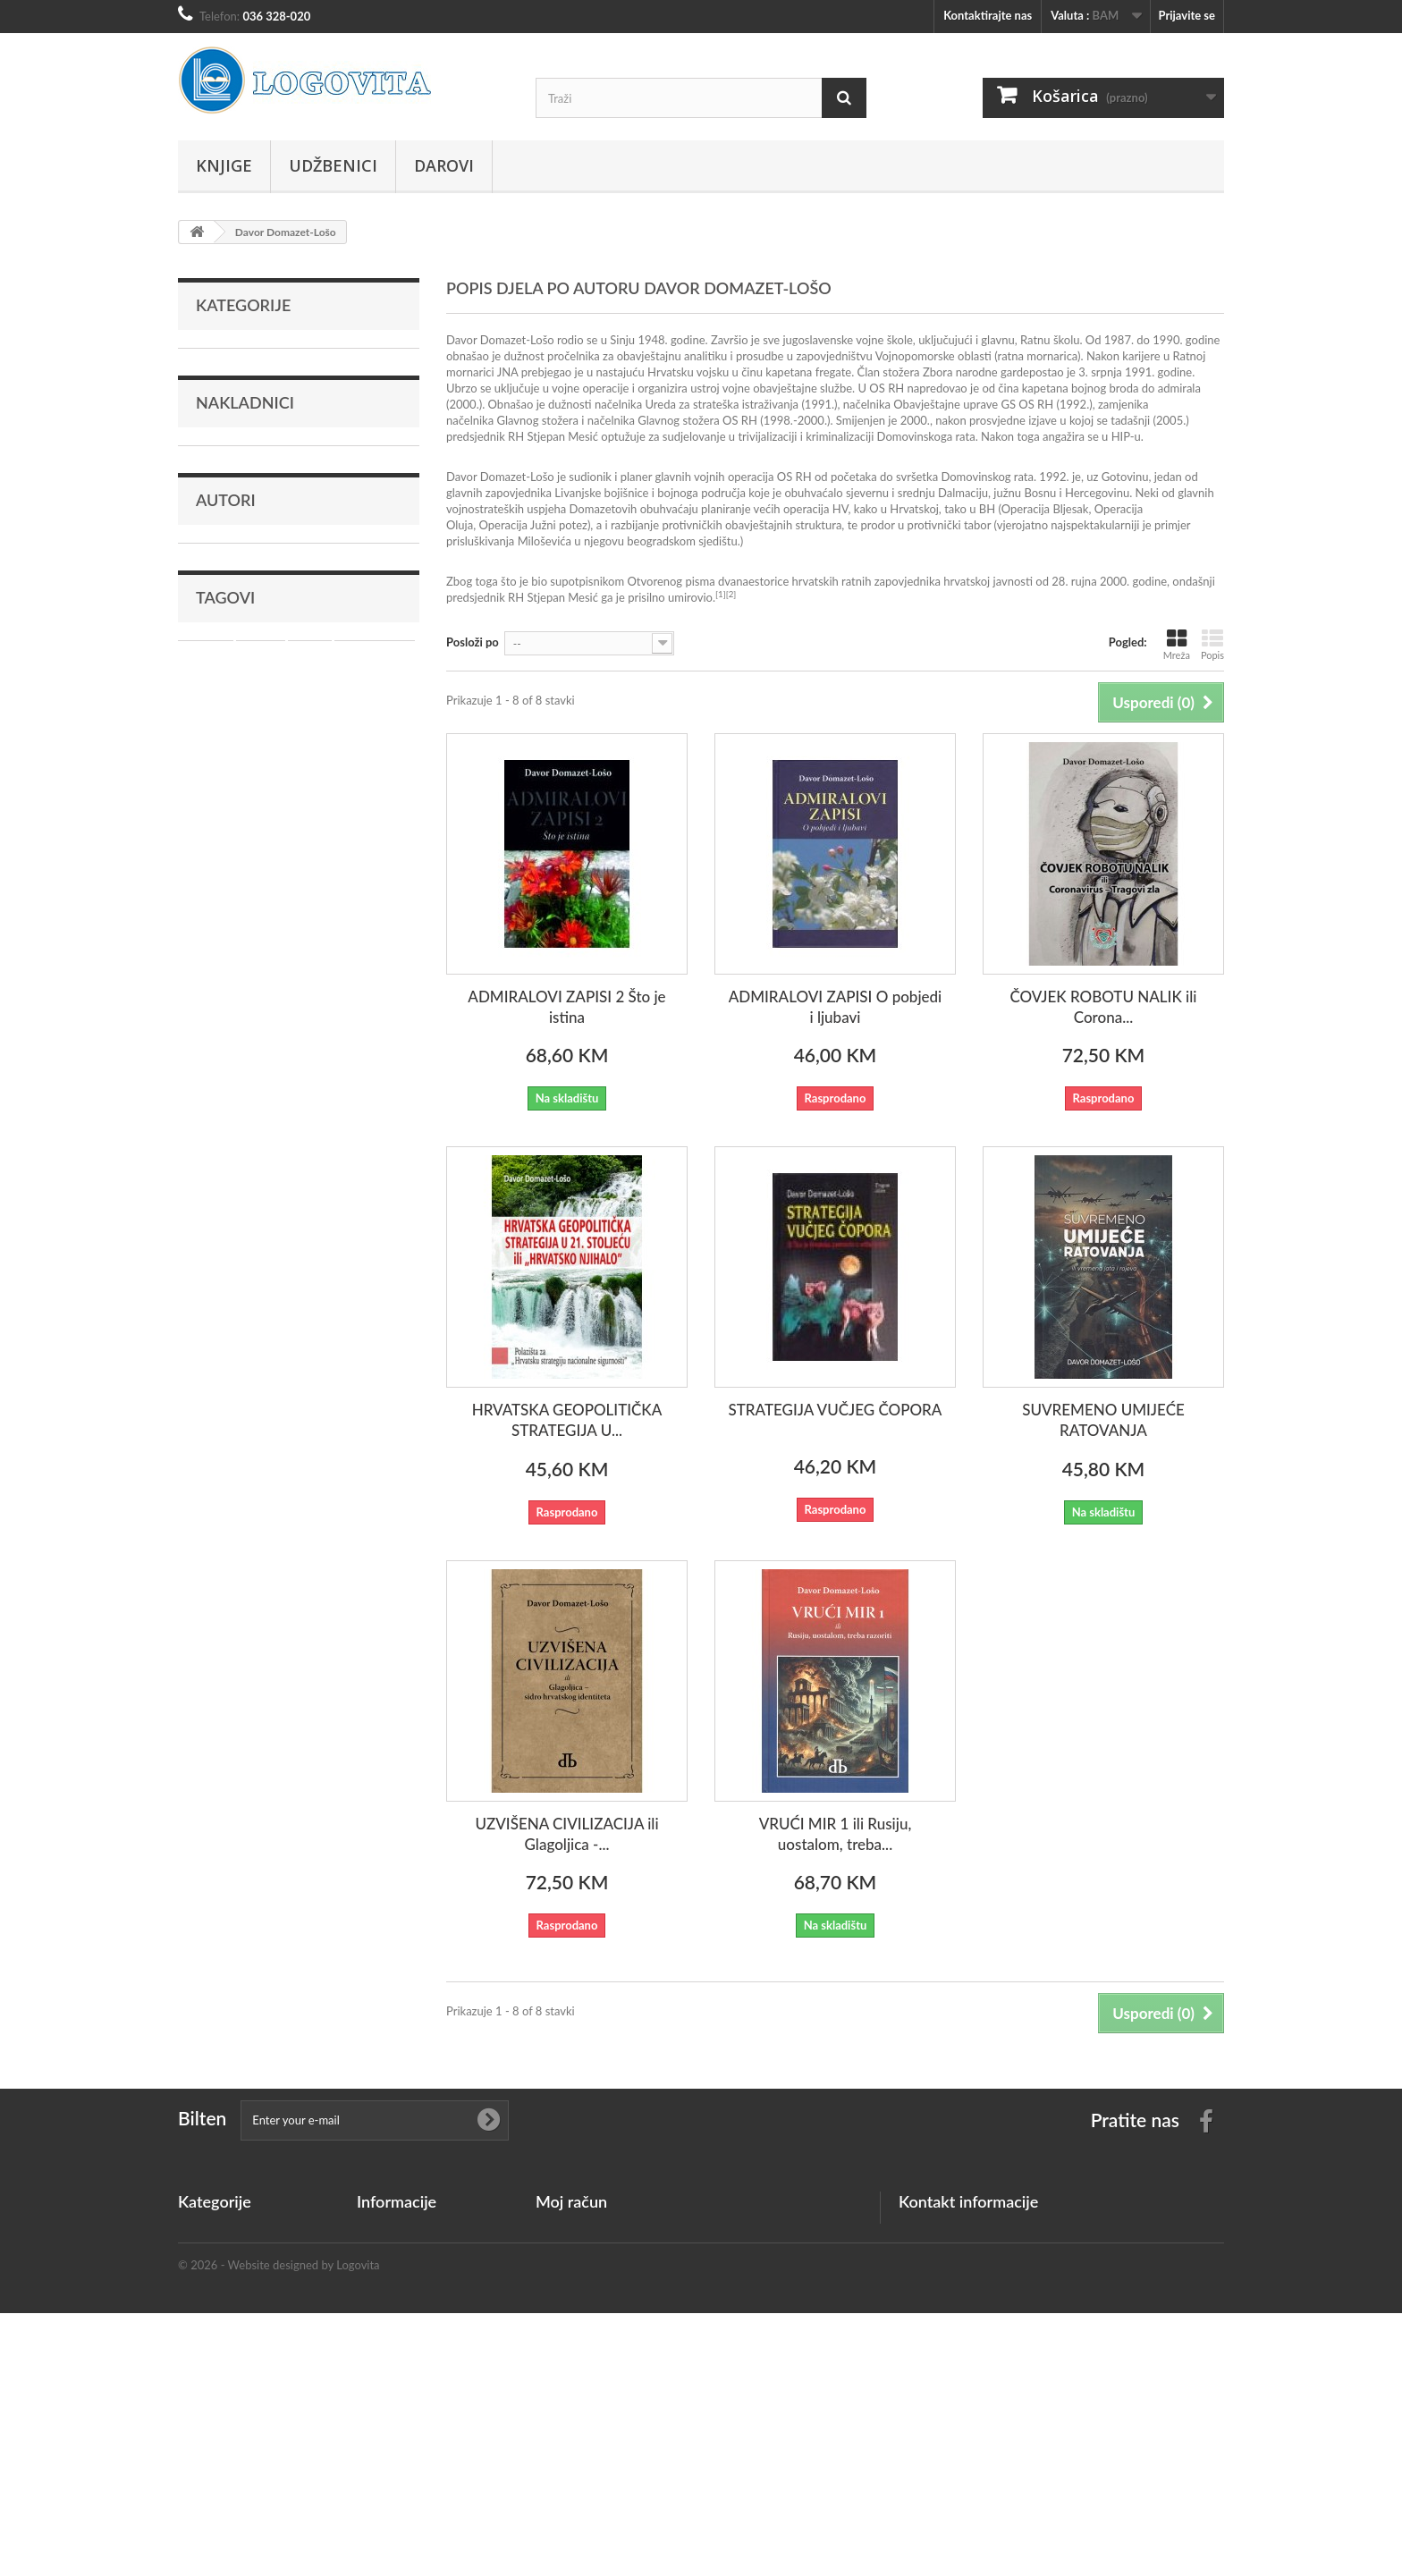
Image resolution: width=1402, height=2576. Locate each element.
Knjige (224, 165)
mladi (201, 886)
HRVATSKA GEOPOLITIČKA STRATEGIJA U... (567, 1420)
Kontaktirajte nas (987, 15)
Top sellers (384, 2277)
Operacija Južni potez (532, 525)
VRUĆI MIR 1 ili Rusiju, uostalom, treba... (835, 1834)
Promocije (383, 2231)
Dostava (378, 2347)
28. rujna (1074, 581)
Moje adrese (567, 2277)
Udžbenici (333, 165)
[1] (720, 593)
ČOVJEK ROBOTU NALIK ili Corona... (1102, 1006)
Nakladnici (245, 513)
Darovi (444, 165)
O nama (377, 2417)
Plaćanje (378, 2440)
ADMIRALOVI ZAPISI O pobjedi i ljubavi (835, 1006)
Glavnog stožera (538, 420)
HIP (1120, 436)
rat (194, 859)
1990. (1167, 340)
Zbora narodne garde (976, 372)
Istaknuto (219, 445)
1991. (1139, 372)
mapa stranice (392, 2463)
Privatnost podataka (408, 2370)
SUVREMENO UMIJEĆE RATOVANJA (1103, 1420)
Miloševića (544, 541)
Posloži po (472, 642)
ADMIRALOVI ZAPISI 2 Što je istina (566, 1006)
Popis (1212, 644)
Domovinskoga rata (926, 436)
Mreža (1176, 644)
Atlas (310, 832)
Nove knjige (387, 2254)
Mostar (205, 832)
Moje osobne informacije (599, 2300)
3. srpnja (1099, 372)
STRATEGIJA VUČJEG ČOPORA (835, 1409)
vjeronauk (355, 859)
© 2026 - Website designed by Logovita (279, 2528)
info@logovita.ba (1010, 2302)
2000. (463, 404)
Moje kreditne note (585, 2254)
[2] (731, 593)
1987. (1119, 340)
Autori (226, 645)
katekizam (310, 886)
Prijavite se (1186, 15)
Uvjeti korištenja (399, 2393)
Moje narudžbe (574, 2231)
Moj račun (571, 2201)
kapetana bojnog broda (1080, 388)
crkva (249, 886)
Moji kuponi (566, 2324)
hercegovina (374, 832)
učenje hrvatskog (265, 859)
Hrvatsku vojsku (688, 372)
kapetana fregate (808, 372)
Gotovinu (1125, 476)
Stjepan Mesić (563, 436)
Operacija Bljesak (1045, 509)
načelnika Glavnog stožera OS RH (672, 420)
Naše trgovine (392, 2300)
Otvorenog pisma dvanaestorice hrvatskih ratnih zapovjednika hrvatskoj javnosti (830, 581)
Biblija (261, 832)
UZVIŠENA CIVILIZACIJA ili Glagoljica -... (566, 1834)
